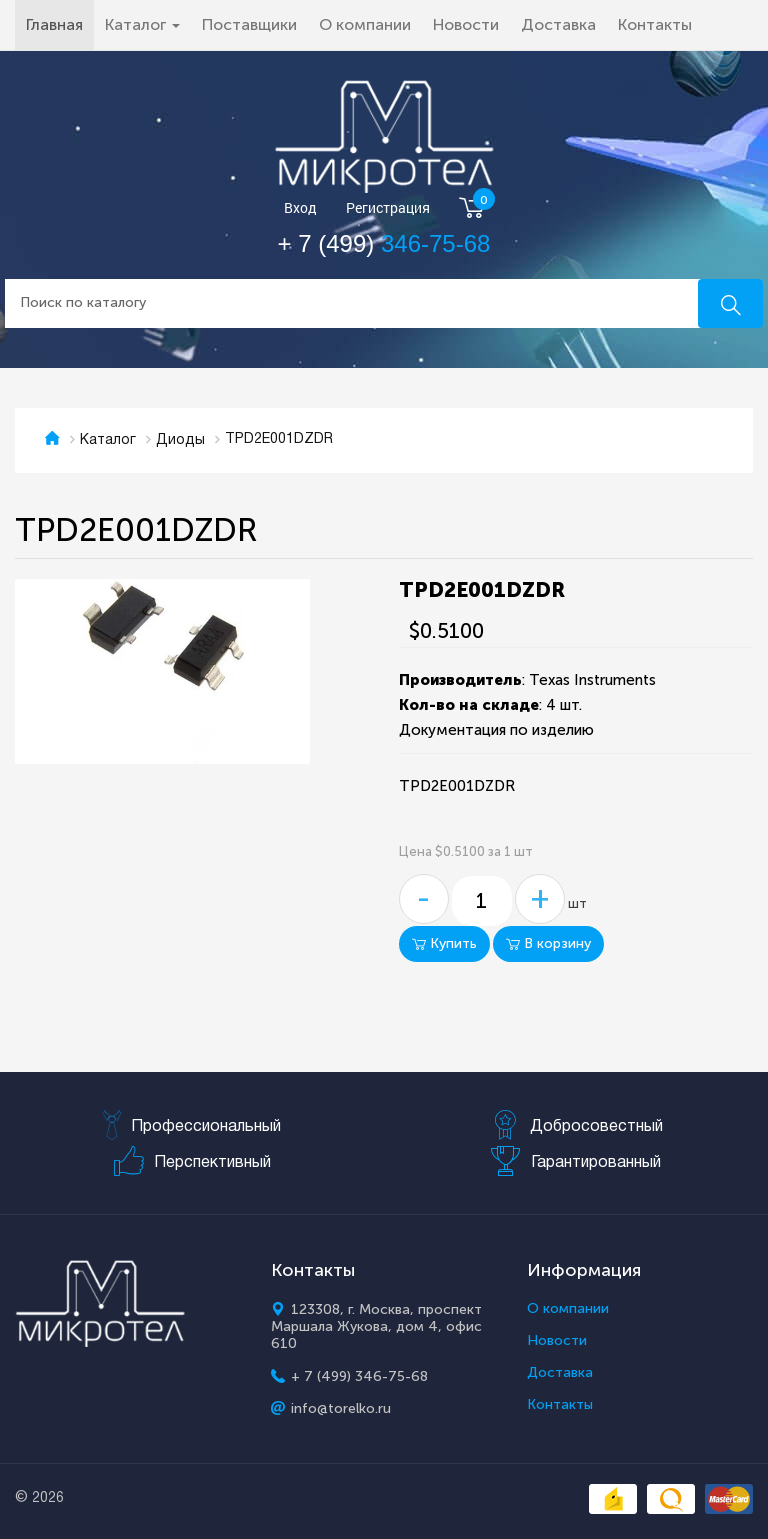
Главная (60, 24)
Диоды (180, 440)
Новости (466, 24)
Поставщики (249, 24)
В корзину (548, 943)
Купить (444, 943)
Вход (300, 208)
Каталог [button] (142, 24)
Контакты (655, 24)
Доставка (558, 24)
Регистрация (388, 208)
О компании (365, 24)
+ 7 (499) (384, 243)
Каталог (108, 440)
